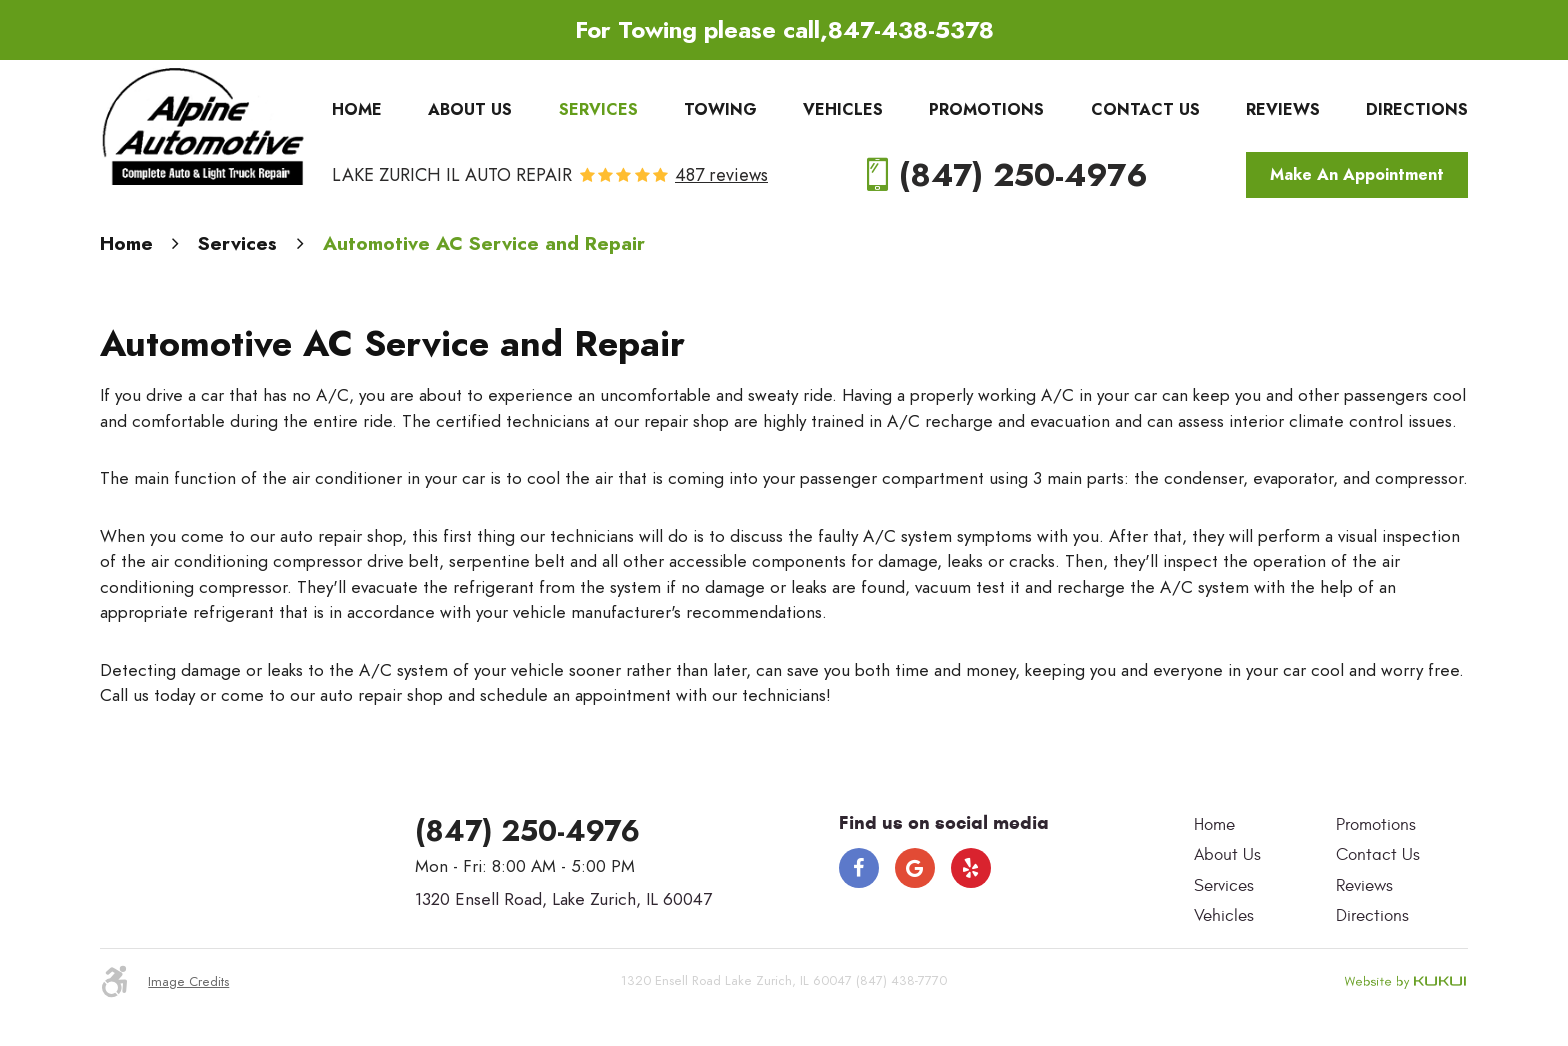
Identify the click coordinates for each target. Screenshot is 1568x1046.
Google (915, 868)
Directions (1417, 110)
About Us (470, 110)
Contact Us (1145, 110)
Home (357, 110)
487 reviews (721, 175)
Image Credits (188, 982)
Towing (720, 110)
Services (598, 110)
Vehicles (843, 110)
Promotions (986, 110)
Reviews (1283, 110)
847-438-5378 (911, 29)
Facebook (859, 868)
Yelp (971, 868)
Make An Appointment (1357, 175)
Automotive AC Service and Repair (484, 243)
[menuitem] (357, 110)
